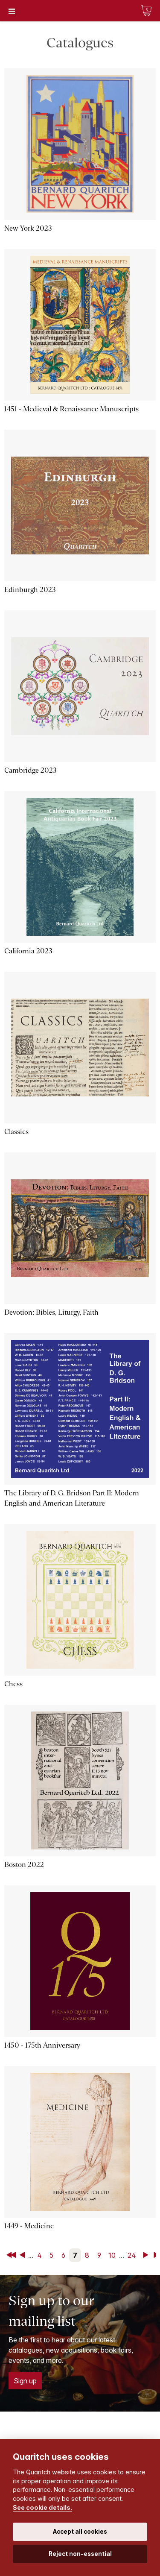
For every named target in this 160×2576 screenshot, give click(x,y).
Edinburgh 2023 (30, 590)
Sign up (25, 2381)
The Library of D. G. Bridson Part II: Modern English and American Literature (71, 1498)
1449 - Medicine (29, 2226)
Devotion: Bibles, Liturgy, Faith (51, 1312)
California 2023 (28, 951)
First (12, 2255)
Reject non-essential (80, 2553)
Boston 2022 (24, 1865)
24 (132, 2255)
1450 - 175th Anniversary (42, 2045)
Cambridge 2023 (30, 770)
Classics (16, 1132)
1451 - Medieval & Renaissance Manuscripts (71, 409)
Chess (13, 1684)
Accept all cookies (80, 2531)
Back (24, 2255)
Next (147, 2255)
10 (112, 2255)
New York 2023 (28, 228)
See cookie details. (42, 2507)
